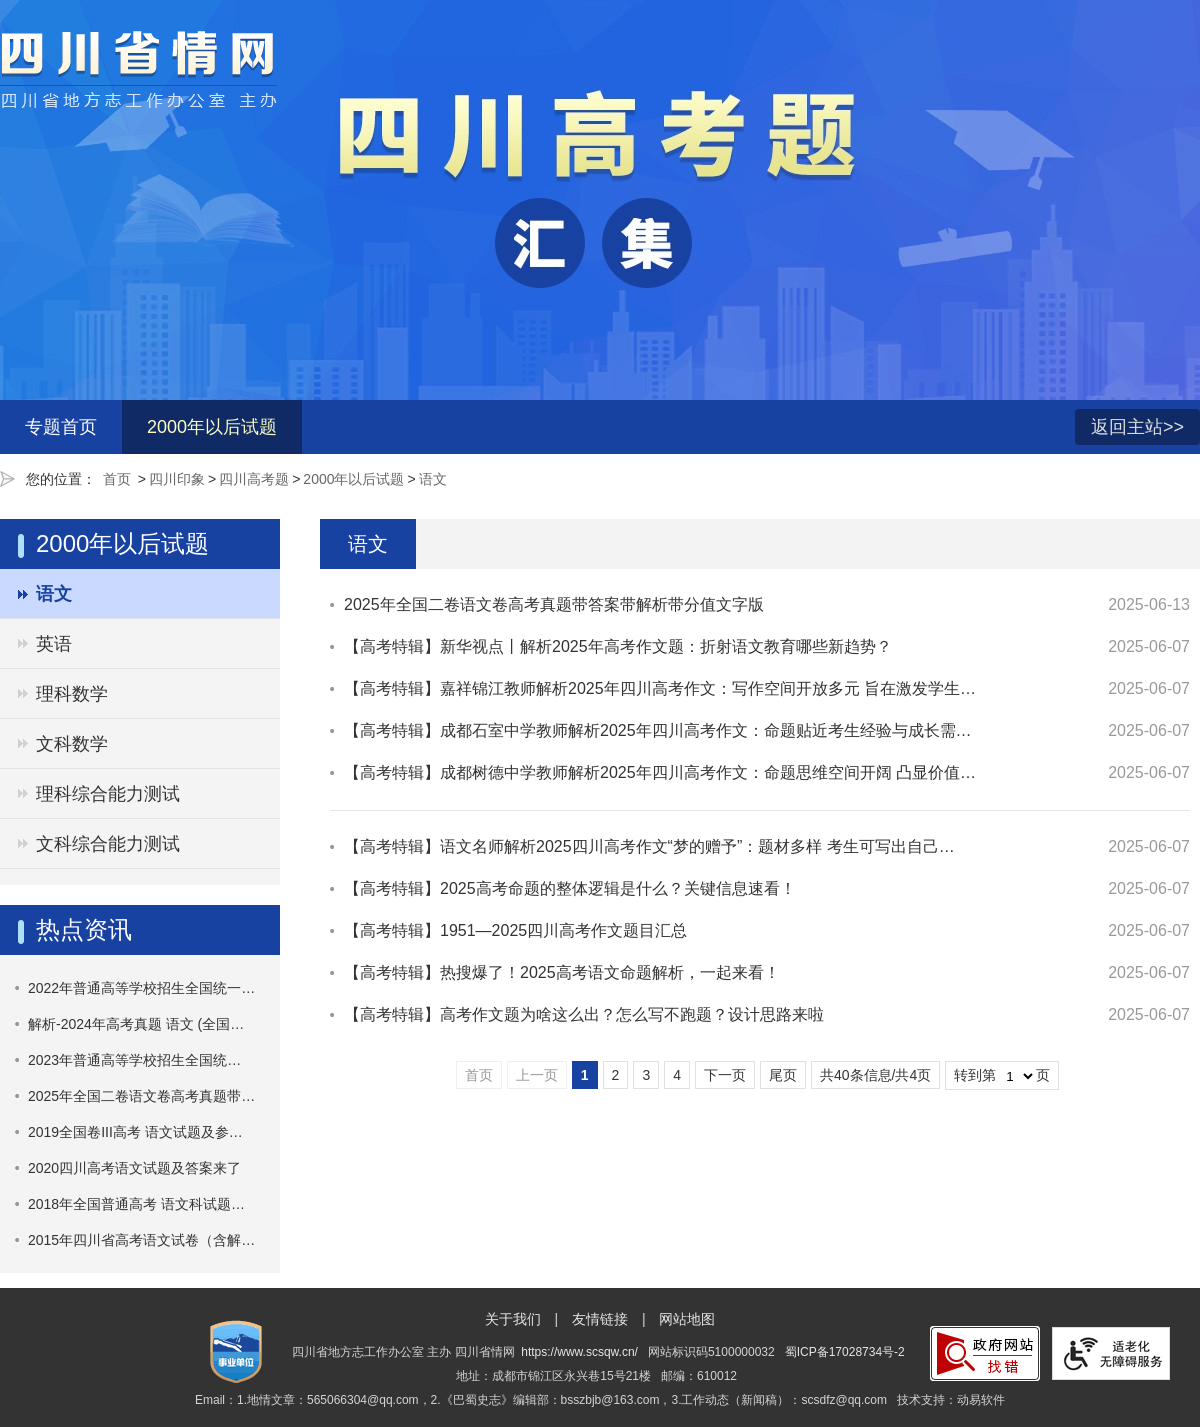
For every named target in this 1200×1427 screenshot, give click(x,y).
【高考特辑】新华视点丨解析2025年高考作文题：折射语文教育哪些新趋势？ (618, 646)
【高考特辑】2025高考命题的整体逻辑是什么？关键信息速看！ (570, 888)
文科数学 (72, 744)
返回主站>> (1137, 427)
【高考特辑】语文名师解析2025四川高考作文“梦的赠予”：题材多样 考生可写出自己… (649, 846)
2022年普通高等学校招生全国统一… (141, 988)
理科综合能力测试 (108, 794)
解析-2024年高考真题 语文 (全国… (136, 1024)
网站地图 (687, 1319)
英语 (54, 644)
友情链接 (600, 1319)
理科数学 (72, 694)
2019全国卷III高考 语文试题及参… (135, 1132)
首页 (117, 479)
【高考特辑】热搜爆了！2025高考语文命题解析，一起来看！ (562, 972)
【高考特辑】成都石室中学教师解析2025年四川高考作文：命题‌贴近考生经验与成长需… (658, 730)
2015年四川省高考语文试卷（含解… (141, 1240)
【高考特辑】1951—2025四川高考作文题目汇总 (515, 930)
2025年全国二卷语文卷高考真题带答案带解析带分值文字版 (554, 604)
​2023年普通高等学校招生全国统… (134, 1060)
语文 (433, 479)
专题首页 (61, 427)
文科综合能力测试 (108, 844)
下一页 (725, 1075)
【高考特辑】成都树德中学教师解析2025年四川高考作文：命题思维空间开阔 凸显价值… (660, 772)
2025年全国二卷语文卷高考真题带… (141, 1096)
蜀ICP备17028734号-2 (845, 1352)
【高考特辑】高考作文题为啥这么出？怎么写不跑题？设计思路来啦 (584, 1014)
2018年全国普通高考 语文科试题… (136, 1204)
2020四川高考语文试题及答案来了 (134, 1168)
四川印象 (177, 479)
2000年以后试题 (212, 427)
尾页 (783, 1075)
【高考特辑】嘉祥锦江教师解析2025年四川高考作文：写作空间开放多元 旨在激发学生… (660, 688)
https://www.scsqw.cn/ (579, 1352)
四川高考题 (254, 479)
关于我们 (513, 1319)
